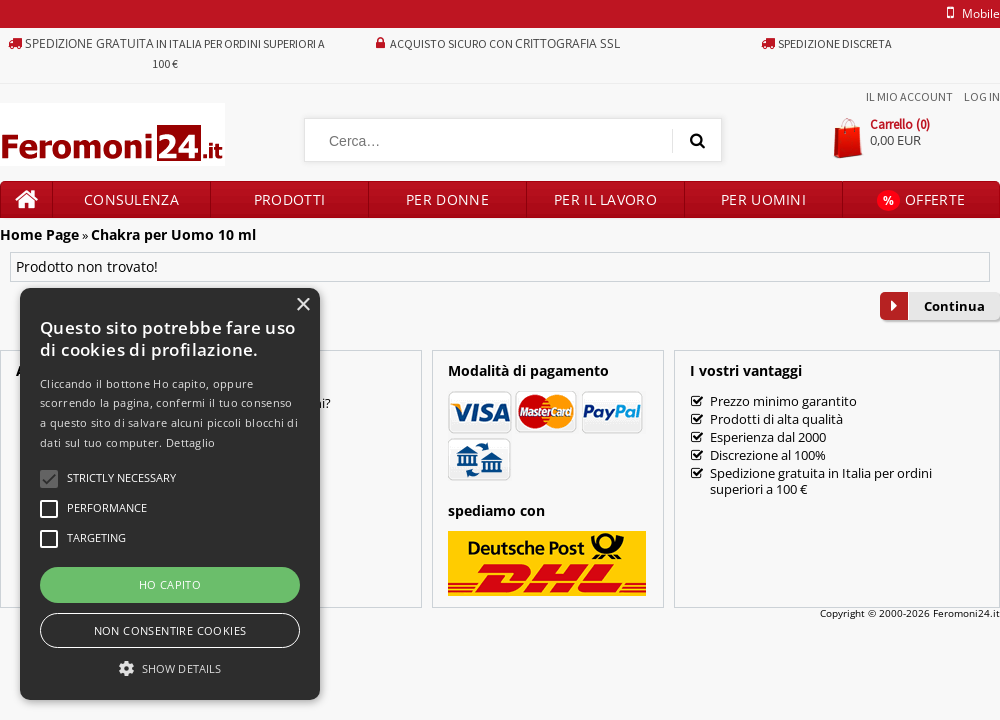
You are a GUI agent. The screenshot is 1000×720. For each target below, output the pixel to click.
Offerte (921, 200)
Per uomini (763, 199)
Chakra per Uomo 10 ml (173, 234)
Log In (982, 96)
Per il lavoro (605, 199)
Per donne (447, 199)
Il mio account (909, 96)
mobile (970, 13)
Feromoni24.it (966, 613)
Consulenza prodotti (131, 204)
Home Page (39, 234)
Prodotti (289, 199)
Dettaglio (191, 442)
